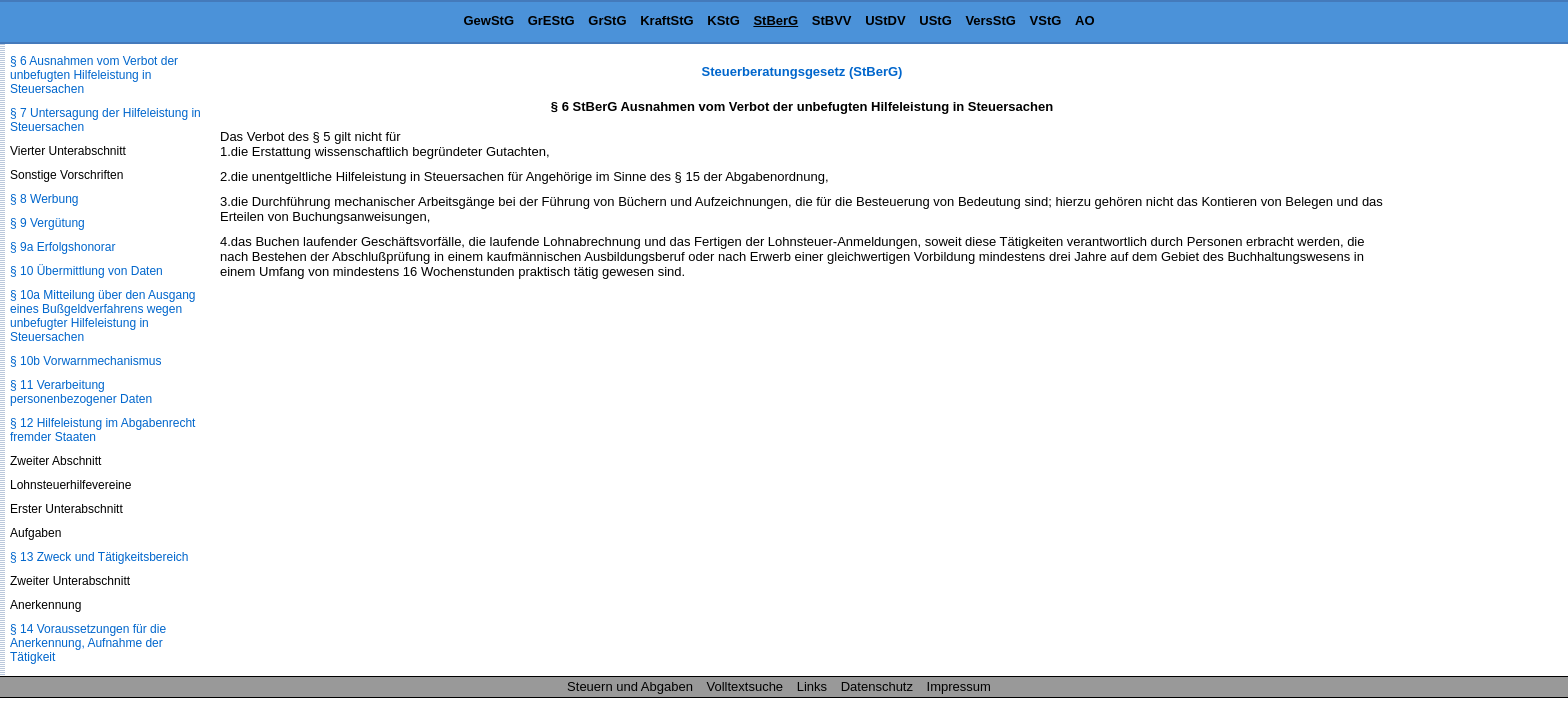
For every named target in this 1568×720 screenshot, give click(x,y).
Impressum (959, 686)
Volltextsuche (745, 686)
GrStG (607, 20)
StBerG (775, 20)
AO (1085, 20)
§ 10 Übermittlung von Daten (86, 271)
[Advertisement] (1468, 364)
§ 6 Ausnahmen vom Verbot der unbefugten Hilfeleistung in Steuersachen (94, 75)
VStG (1046, 20)
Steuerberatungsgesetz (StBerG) (802, 71)
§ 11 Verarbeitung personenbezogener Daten (81, 392)
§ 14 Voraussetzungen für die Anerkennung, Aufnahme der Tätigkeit (88, 643)
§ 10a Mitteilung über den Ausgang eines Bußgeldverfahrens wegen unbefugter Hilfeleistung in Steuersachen (102, 316)
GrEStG (551, 20)
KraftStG (666, 20)
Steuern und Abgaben (630, 686)
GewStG (488, 20)
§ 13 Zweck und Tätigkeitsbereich (99, 557)
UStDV (885, 20)
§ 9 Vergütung (47, 223)
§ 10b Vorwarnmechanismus (85, 361)
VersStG (990, 20)
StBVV (832, 20)
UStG (935, 20)
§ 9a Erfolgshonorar (62, 247)
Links (812, 686)
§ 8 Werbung (44, 199)
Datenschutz (877, 686)
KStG (723, 20)
